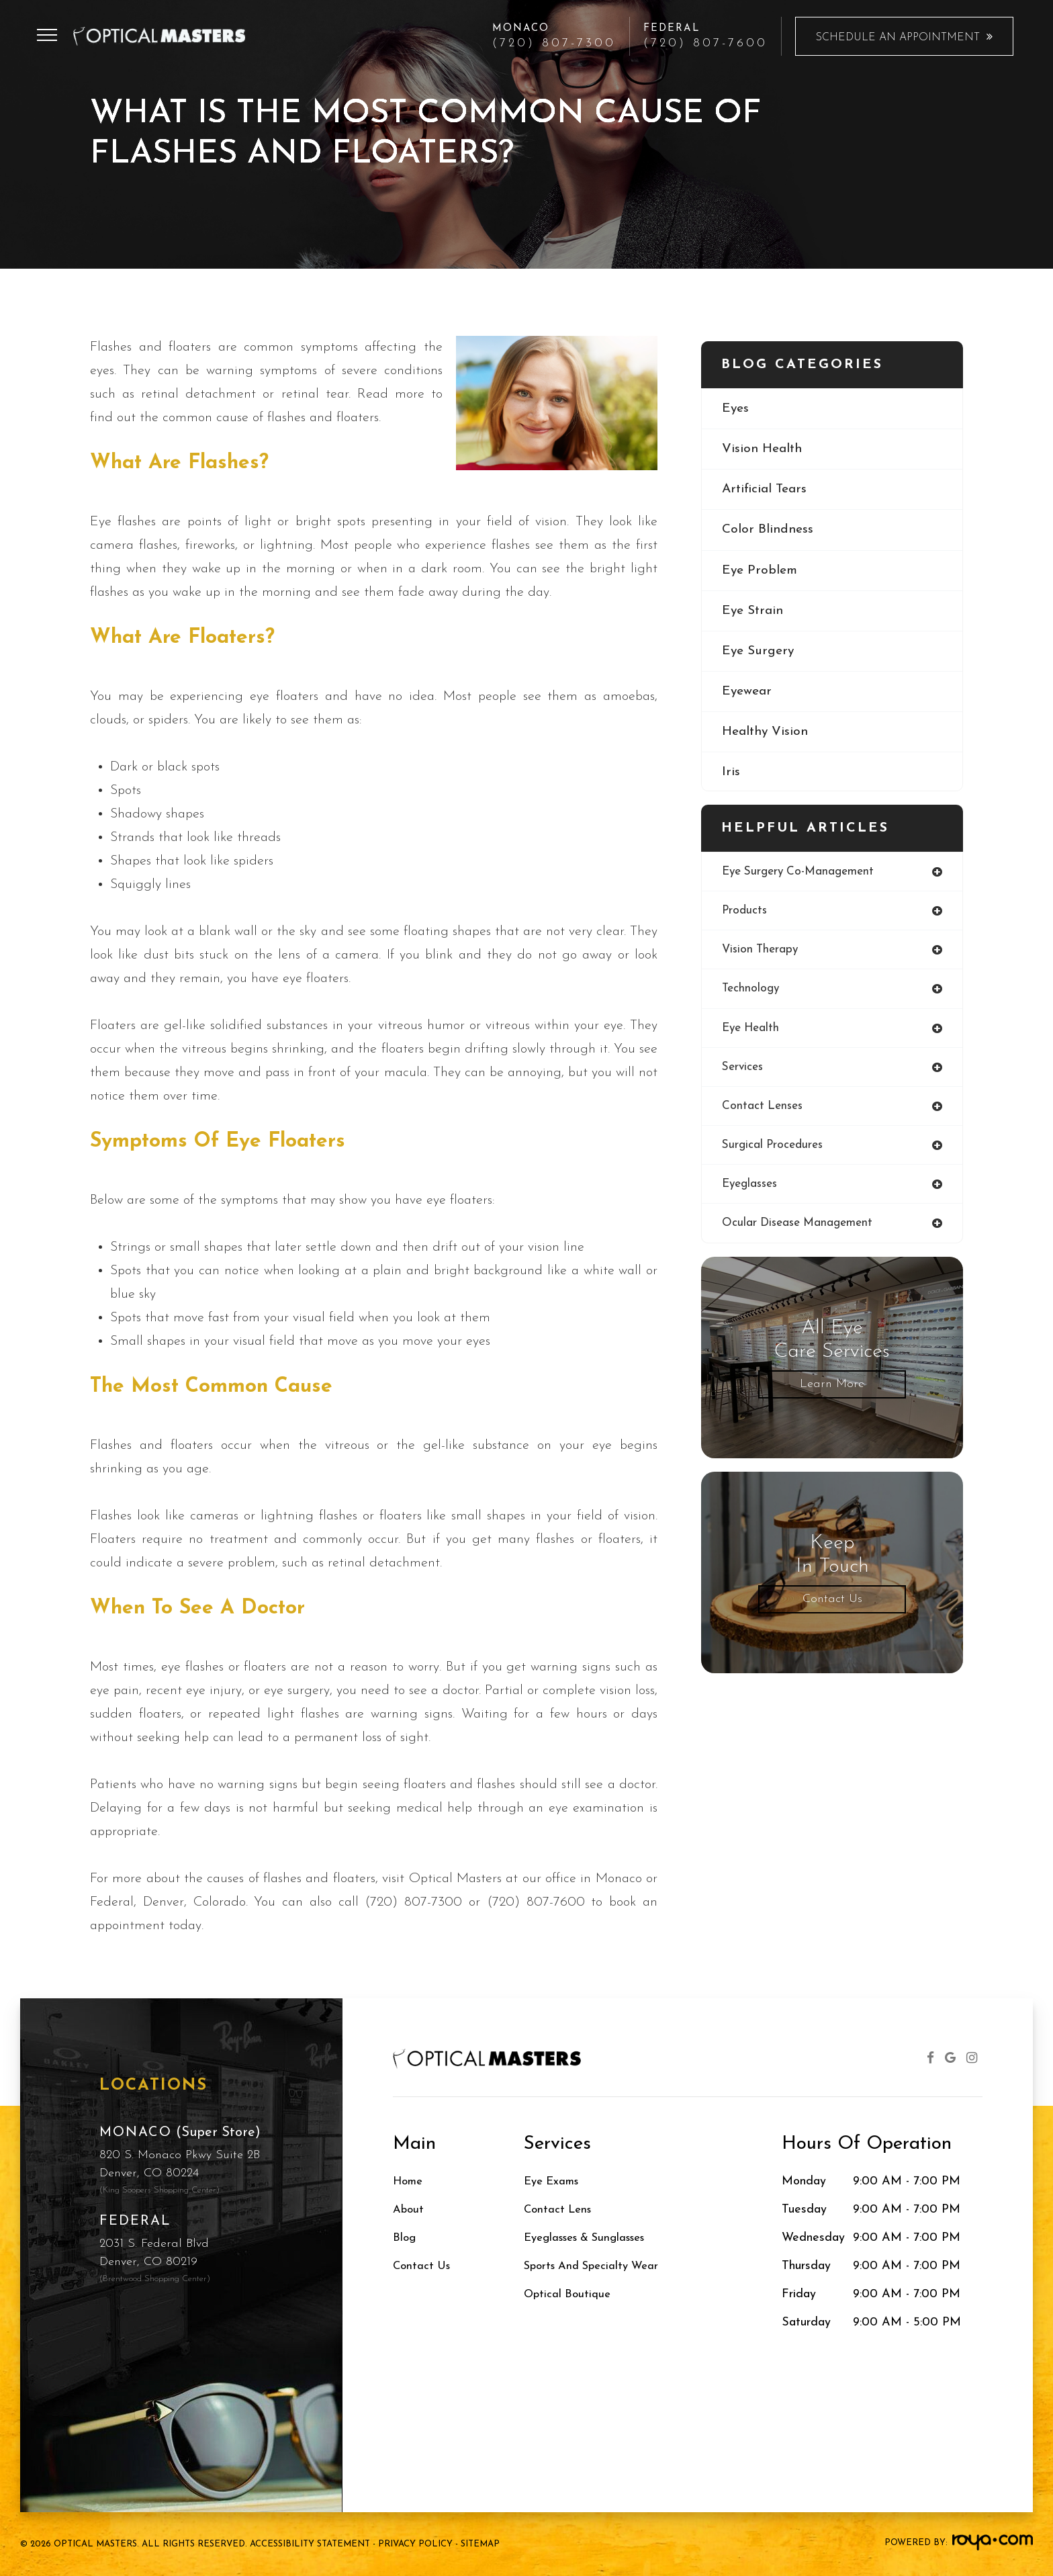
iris (731, 778)
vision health (763, 450)
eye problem (761, 573)
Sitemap (480, 2544)
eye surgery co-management (802, 871)
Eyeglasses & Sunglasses (592, 2238)
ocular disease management (801, 1228)
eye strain (754, 614)
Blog (405, 2238)
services (744, 1069)
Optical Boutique (569, 2294)
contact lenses (764, 1109)
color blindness (769, 532)
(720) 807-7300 (554, 44)
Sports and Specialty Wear (597, 2266)
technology (752, 990)
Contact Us (832, 1604)
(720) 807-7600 (705, 44)
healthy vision (767, 737)
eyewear (748, 696)
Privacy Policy (415, 2544)
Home (409, 2181)
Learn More (832, 1389)
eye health (752, 1030)
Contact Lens (560, 2209)
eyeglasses (752, 1188)
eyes (736, 409)
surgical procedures (775, 1149)
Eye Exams (554, 2181)
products (745, 911)
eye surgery (759, 655)
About (409, 2209)
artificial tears (766, 491)
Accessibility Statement (310, 2544)
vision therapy (762, 950)
